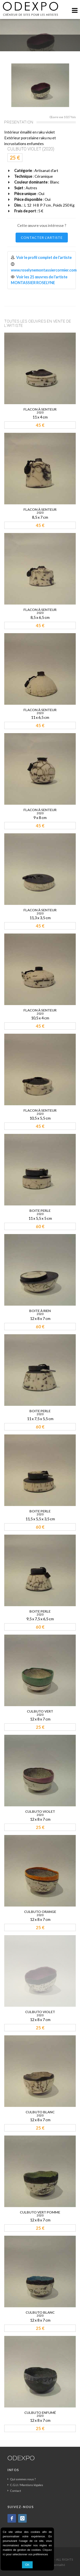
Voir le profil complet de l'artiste (44, 257)
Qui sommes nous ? (23, 2479)
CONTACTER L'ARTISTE (42, 237)
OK (27, 2564)
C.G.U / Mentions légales (26, 2485)
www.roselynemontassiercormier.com (44, 270)
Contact (15, 2490)
